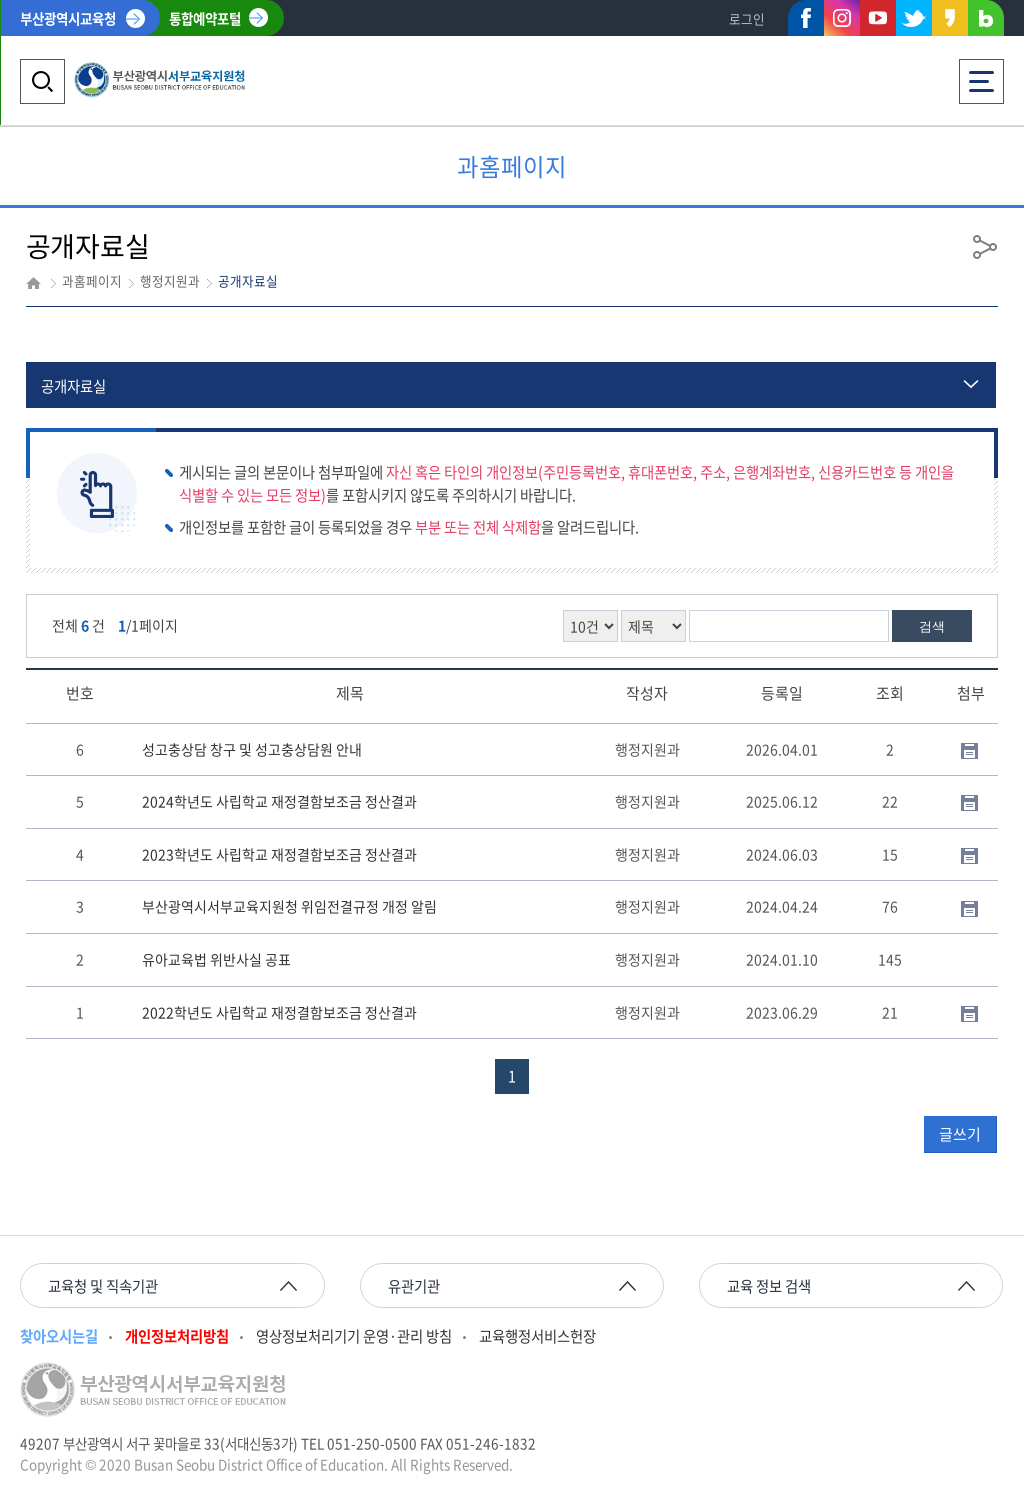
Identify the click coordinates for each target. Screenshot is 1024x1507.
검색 (932, 626)
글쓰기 (960, 1134)
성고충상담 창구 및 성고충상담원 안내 (252, 749)
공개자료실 (73, 386)
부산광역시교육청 (68, 18)
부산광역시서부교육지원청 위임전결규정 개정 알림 (289, 906)
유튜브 (878, 18)
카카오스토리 (950, 22)
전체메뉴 (981, 75)
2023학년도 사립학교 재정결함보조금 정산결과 (279, 854)
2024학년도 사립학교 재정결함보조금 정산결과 (279, 801)
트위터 (914, 18)
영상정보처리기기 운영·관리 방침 (354, 1336)
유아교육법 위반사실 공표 (216, 959)
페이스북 (806, 22)
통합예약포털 (205, 18)
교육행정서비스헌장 (537, 1336)
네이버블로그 (986, 22)
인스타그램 (842, 18)
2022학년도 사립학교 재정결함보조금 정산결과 (279, 1012)
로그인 (747, 18)
